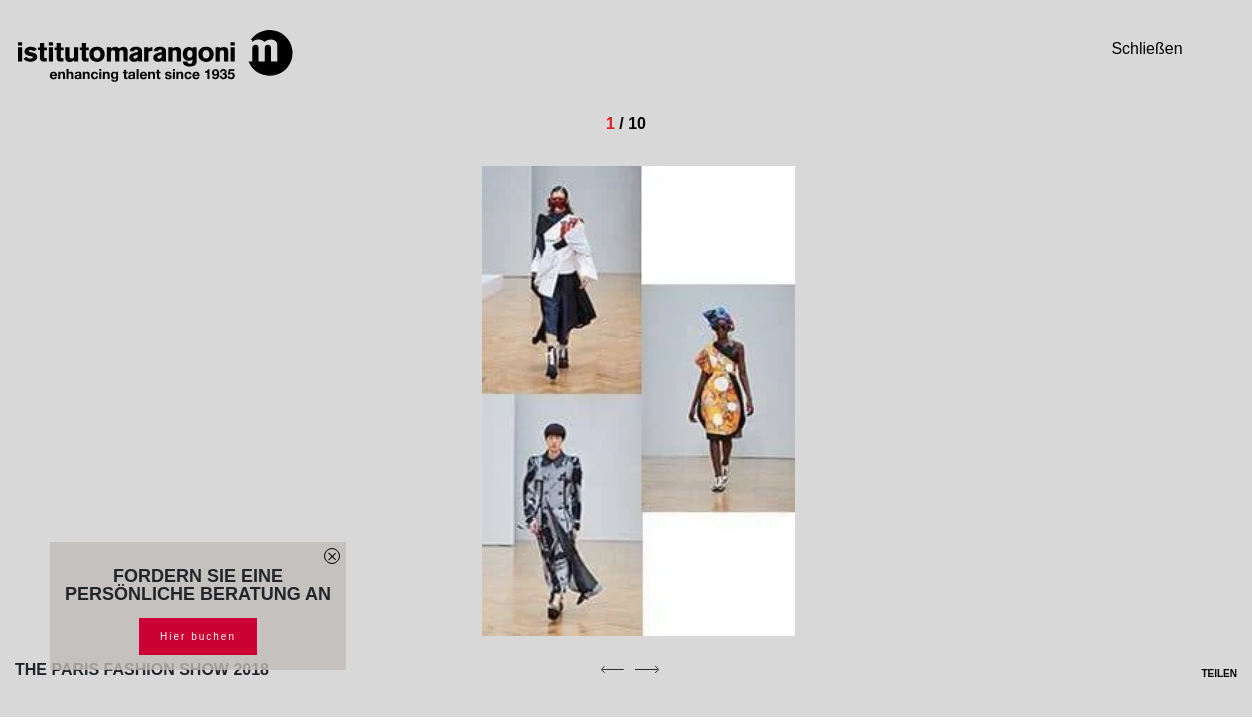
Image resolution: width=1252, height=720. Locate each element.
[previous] (612, 669)
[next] (647, 669)
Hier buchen (198, 636)
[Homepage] (155, 56)
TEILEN (1206, 673)
